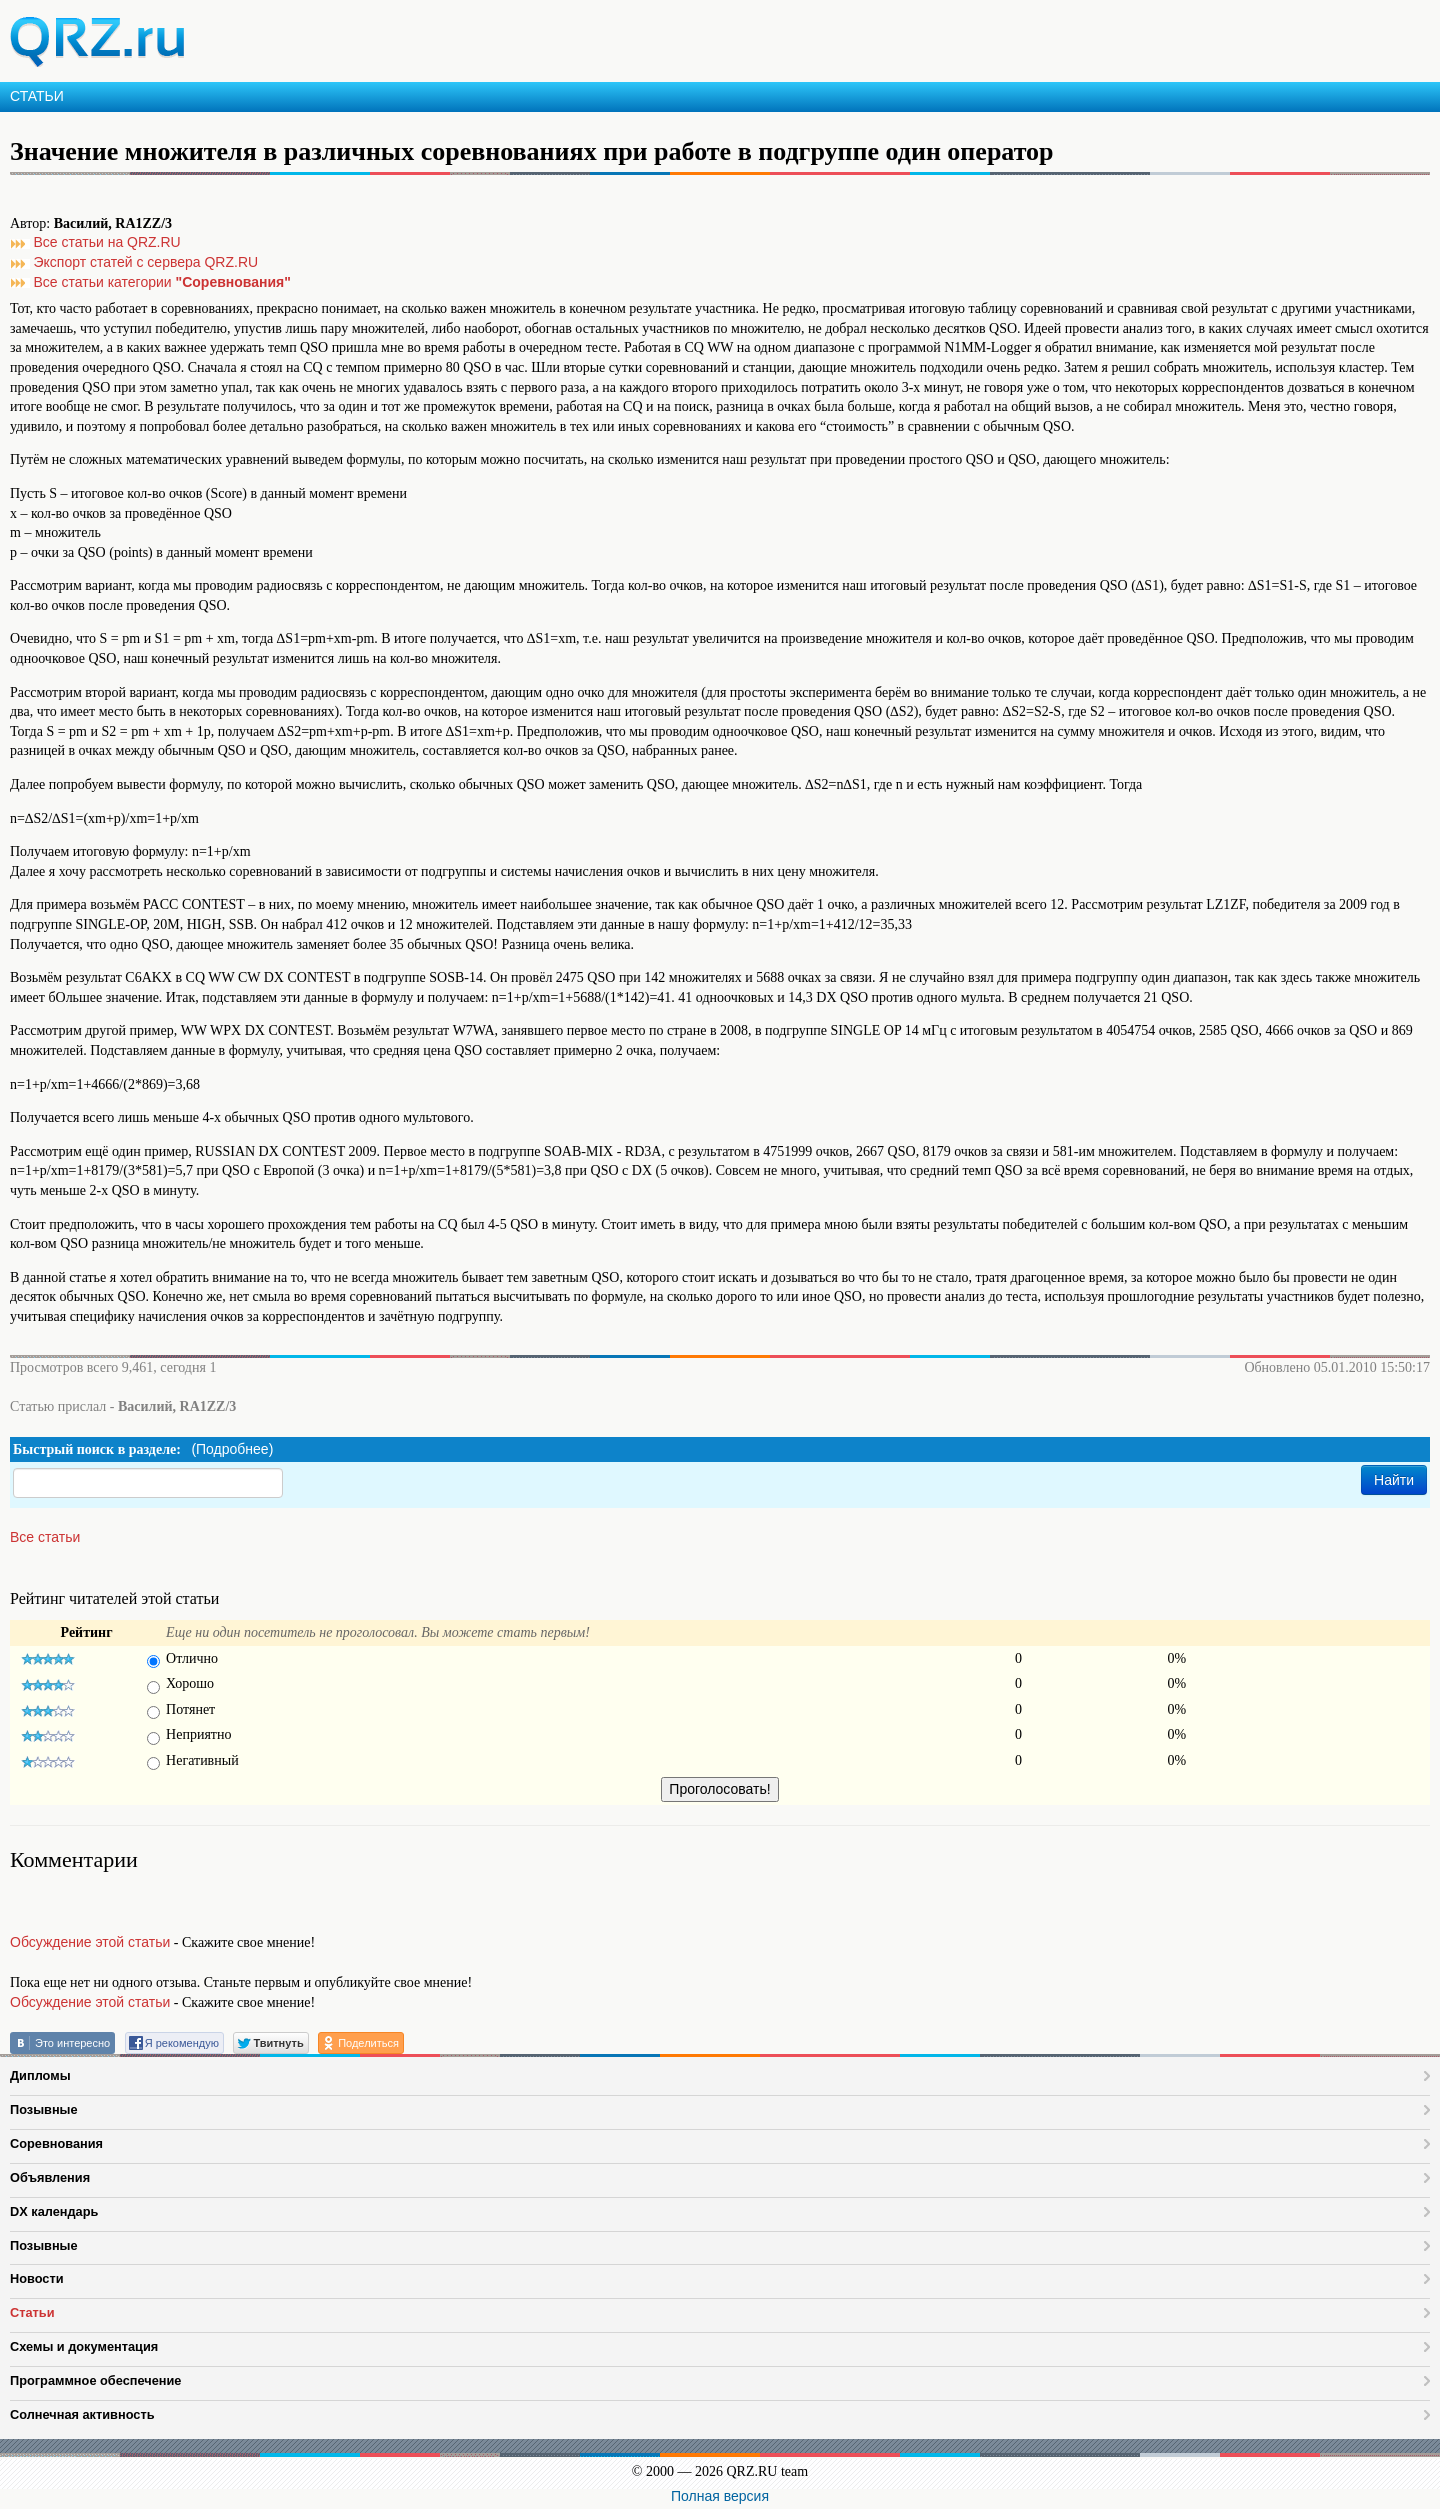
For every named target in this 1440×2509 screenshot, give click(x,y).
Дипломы (40, 2075)
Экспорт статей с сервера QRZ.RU (146, 262)
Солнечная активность (82, 2414)
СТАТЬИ (37, 96)
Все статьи (45, 1537)
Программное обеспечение (95, 2380)
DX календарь (54, 2211)
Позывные (44, 2109)
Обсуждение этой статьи (90, 1942)
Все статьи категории (162, 282)
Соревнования (56, 2143)
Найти (1394, 1480)
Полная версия (720, 2496)
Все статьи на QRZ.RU (107, 242)
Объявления (50, 2177)
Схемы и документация (84, 2346)
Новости (37, 2278)
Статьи (32, 2312)
